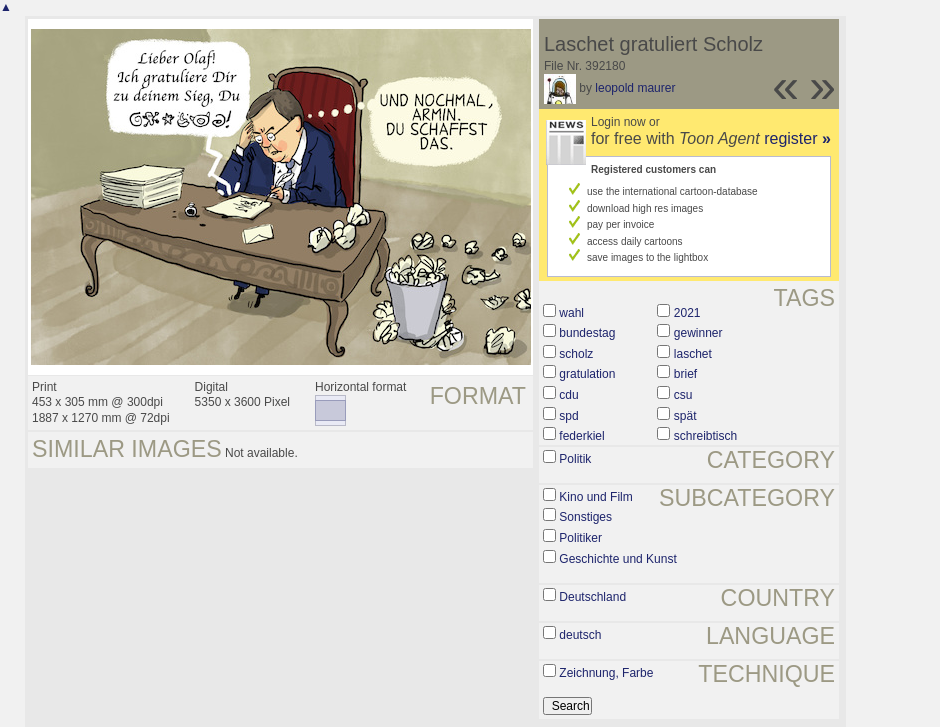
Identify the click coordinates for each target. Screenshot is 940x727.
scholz (576, 354)
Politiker (580, 538)
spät (685, 416)
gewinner (698, 333)
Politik (575, 459)
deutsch (580, 635)
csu (683, 395)
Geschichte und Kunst (617, 559)
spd (568, 416)
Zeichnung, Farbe (606, 673)
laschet (693, 354)
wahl (571, 313)
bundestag (587, 333)
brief (685, 374)
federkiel (581, 436)
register (797, 138)
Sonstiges (585, 517)
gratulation (587, 374)
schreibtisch (705, 436)
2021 (687, 313)
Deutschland (592, 597)
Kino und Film (595, 497)
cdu (568, 395)
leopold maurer (635, 88)
